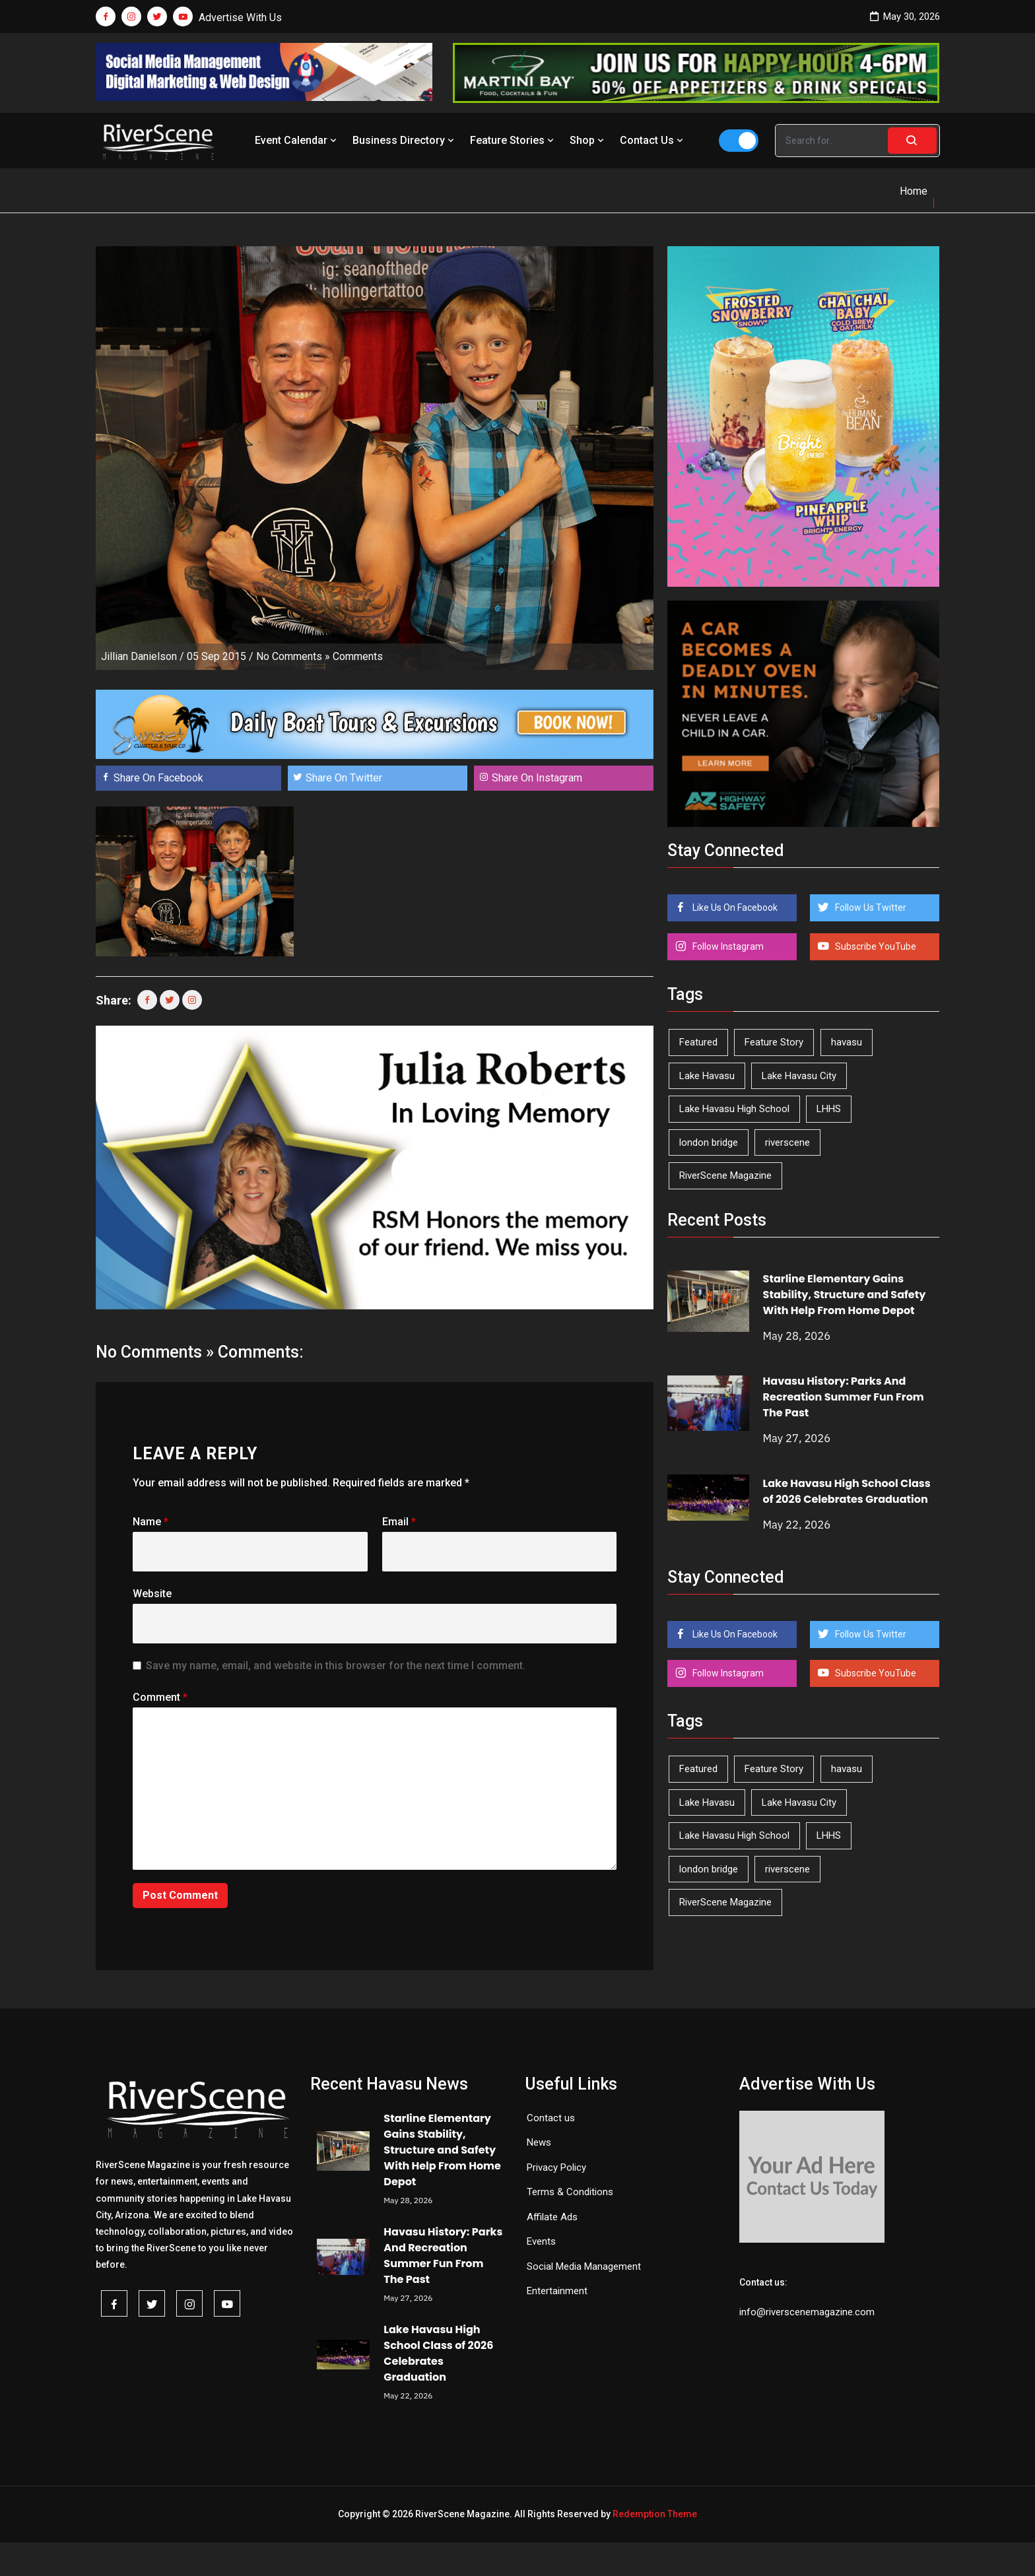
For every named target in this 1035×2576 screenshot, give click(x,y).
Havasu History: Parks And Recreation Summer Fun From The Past (843, 1396)
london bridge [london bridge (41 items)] (708, 1142)
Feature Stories (513, 140)
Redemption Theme (655, 2514)
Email (399, 1521)
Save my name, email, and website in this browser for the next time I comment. (335, 1665)
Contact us (551, 2118)
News (539, 2142)
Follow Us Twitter (869, 907)
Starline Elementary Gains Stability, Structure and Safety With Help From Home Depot (844, 1294)
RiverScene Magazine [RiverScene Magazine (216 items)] (725, 1175)
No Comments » (293, 656)
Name (150, 1521)
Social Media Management (584, 2266)
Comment (160, 1697)
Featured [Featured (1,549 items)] (698, 1042)
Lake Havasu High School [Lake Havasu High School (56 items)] (734, 1109)
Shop (588, 140)
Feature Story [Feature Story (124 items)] (774, 1042)
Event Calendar (297, 140)
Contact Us (653, 140)
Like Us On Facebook (734, 907)
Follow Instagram (727, 946)
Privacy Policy (556, 2167)
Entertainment (557, 2291)
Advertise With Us (240, 17)
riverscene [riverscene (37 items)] (787, 1142)
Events (541, 2241)
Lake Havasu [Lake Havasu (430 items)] (707, 1076)
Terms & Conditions (570, 2192)
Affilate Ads (552, 2217)
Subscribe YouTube (874, 946)
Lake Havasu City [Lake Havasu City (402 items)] (799, 1076)
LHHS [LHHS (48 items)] (829, 1109)
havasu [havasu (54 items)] (846, 1042)
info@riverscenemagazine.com (807, 2312)
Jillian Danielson (139, 656)
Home (913, 191)
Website (152, 1593)
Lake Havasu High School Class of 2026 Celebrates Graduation (847, 1491)
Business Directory (404, 140)
